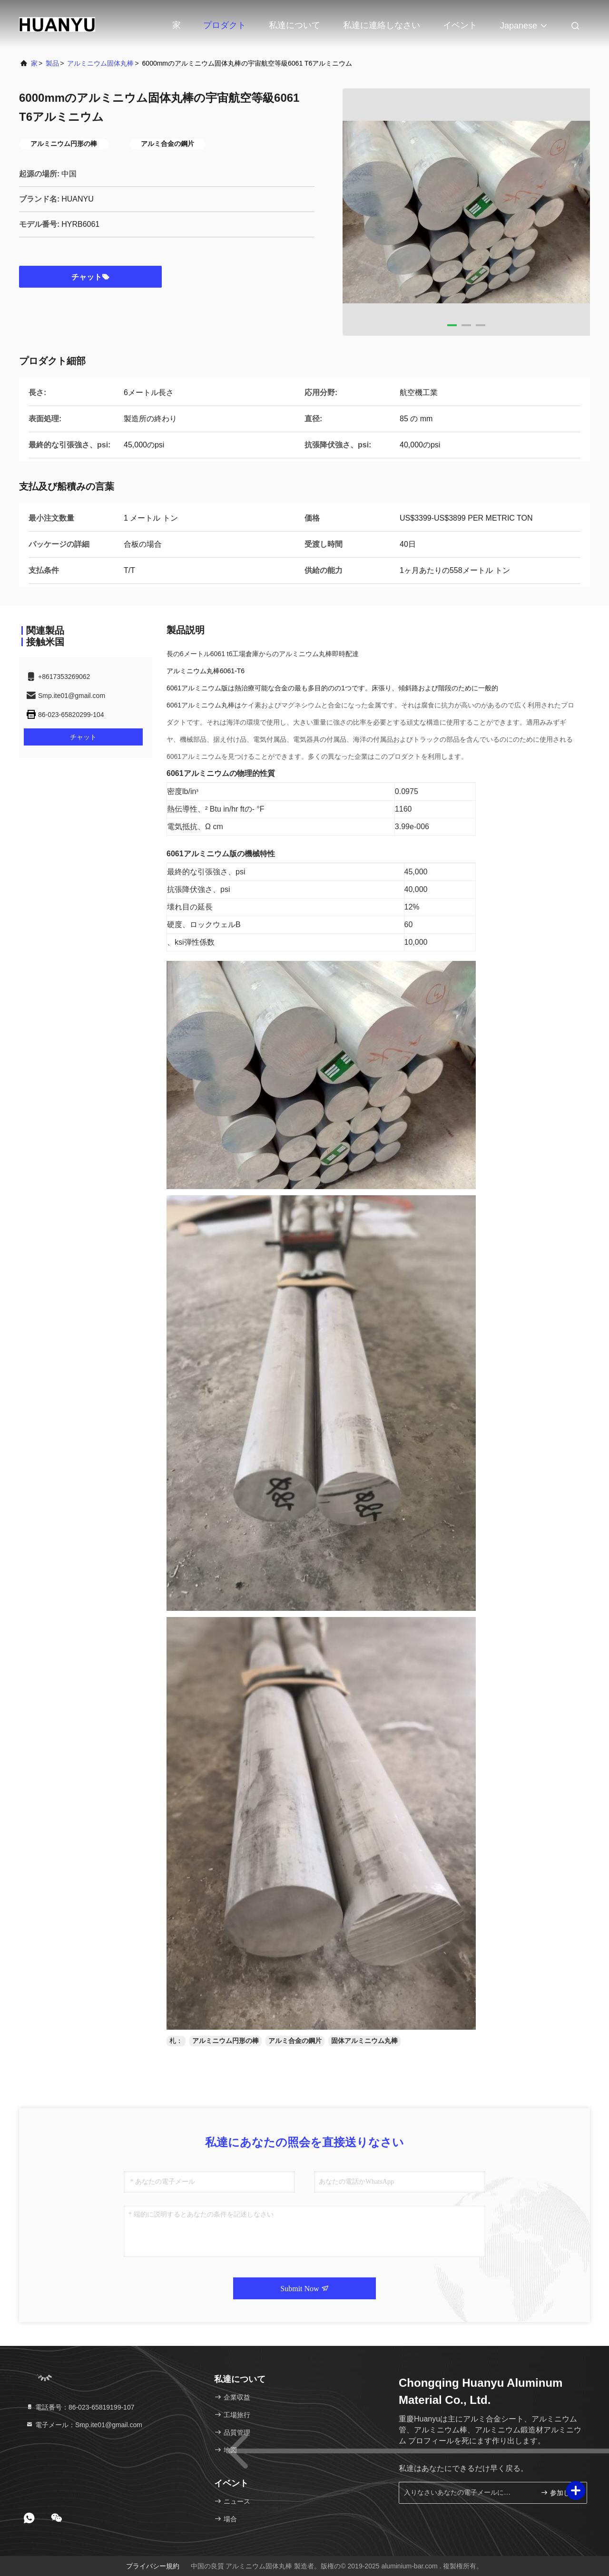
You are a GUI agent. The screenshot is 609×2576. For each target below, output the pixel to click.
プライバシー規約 (152, 2566)
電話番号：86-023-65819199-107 (80, 2407)
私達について (294, 25)
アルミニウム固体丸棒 (100, 63)
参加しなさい (559, 2493)
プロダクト (224, 25)
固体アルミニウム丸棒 (364, 2040)
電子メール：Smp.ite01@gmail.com (84, 2425)
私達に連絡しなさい (381, 25)
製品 (52, 63)
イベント (460, 25)
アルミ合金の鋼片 (295, 2040)
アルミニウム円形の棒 (225, 2040)
